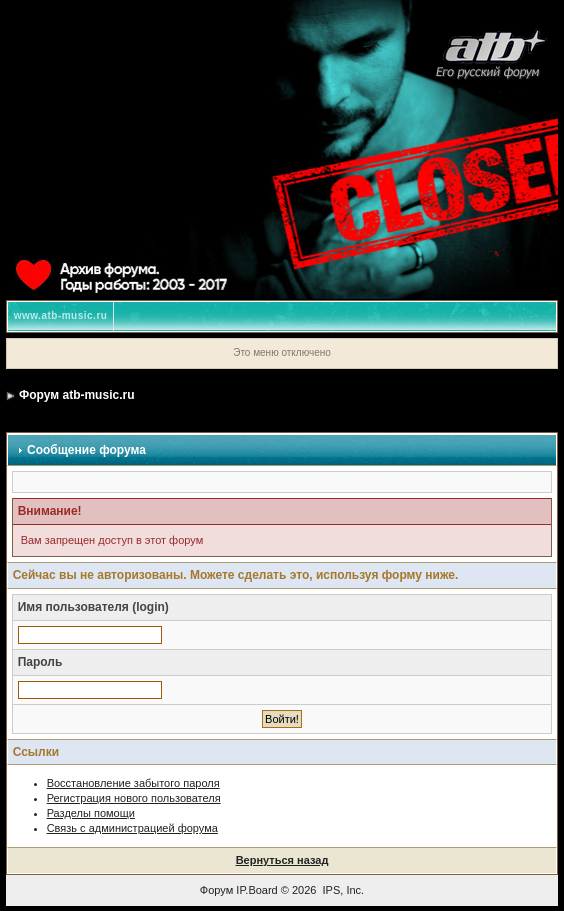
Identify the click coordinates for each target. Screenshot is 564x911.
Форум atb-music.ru (76, 395)
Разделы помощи (91, 813)
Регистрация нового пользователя (134, 798)
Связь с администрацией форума (132, 828)
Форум (216, 890)
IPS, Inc (342, 890)
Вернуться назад (282, 860)
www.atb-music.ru (61, 315)
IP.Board (256, 890)
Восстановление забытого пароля (133, 783)
